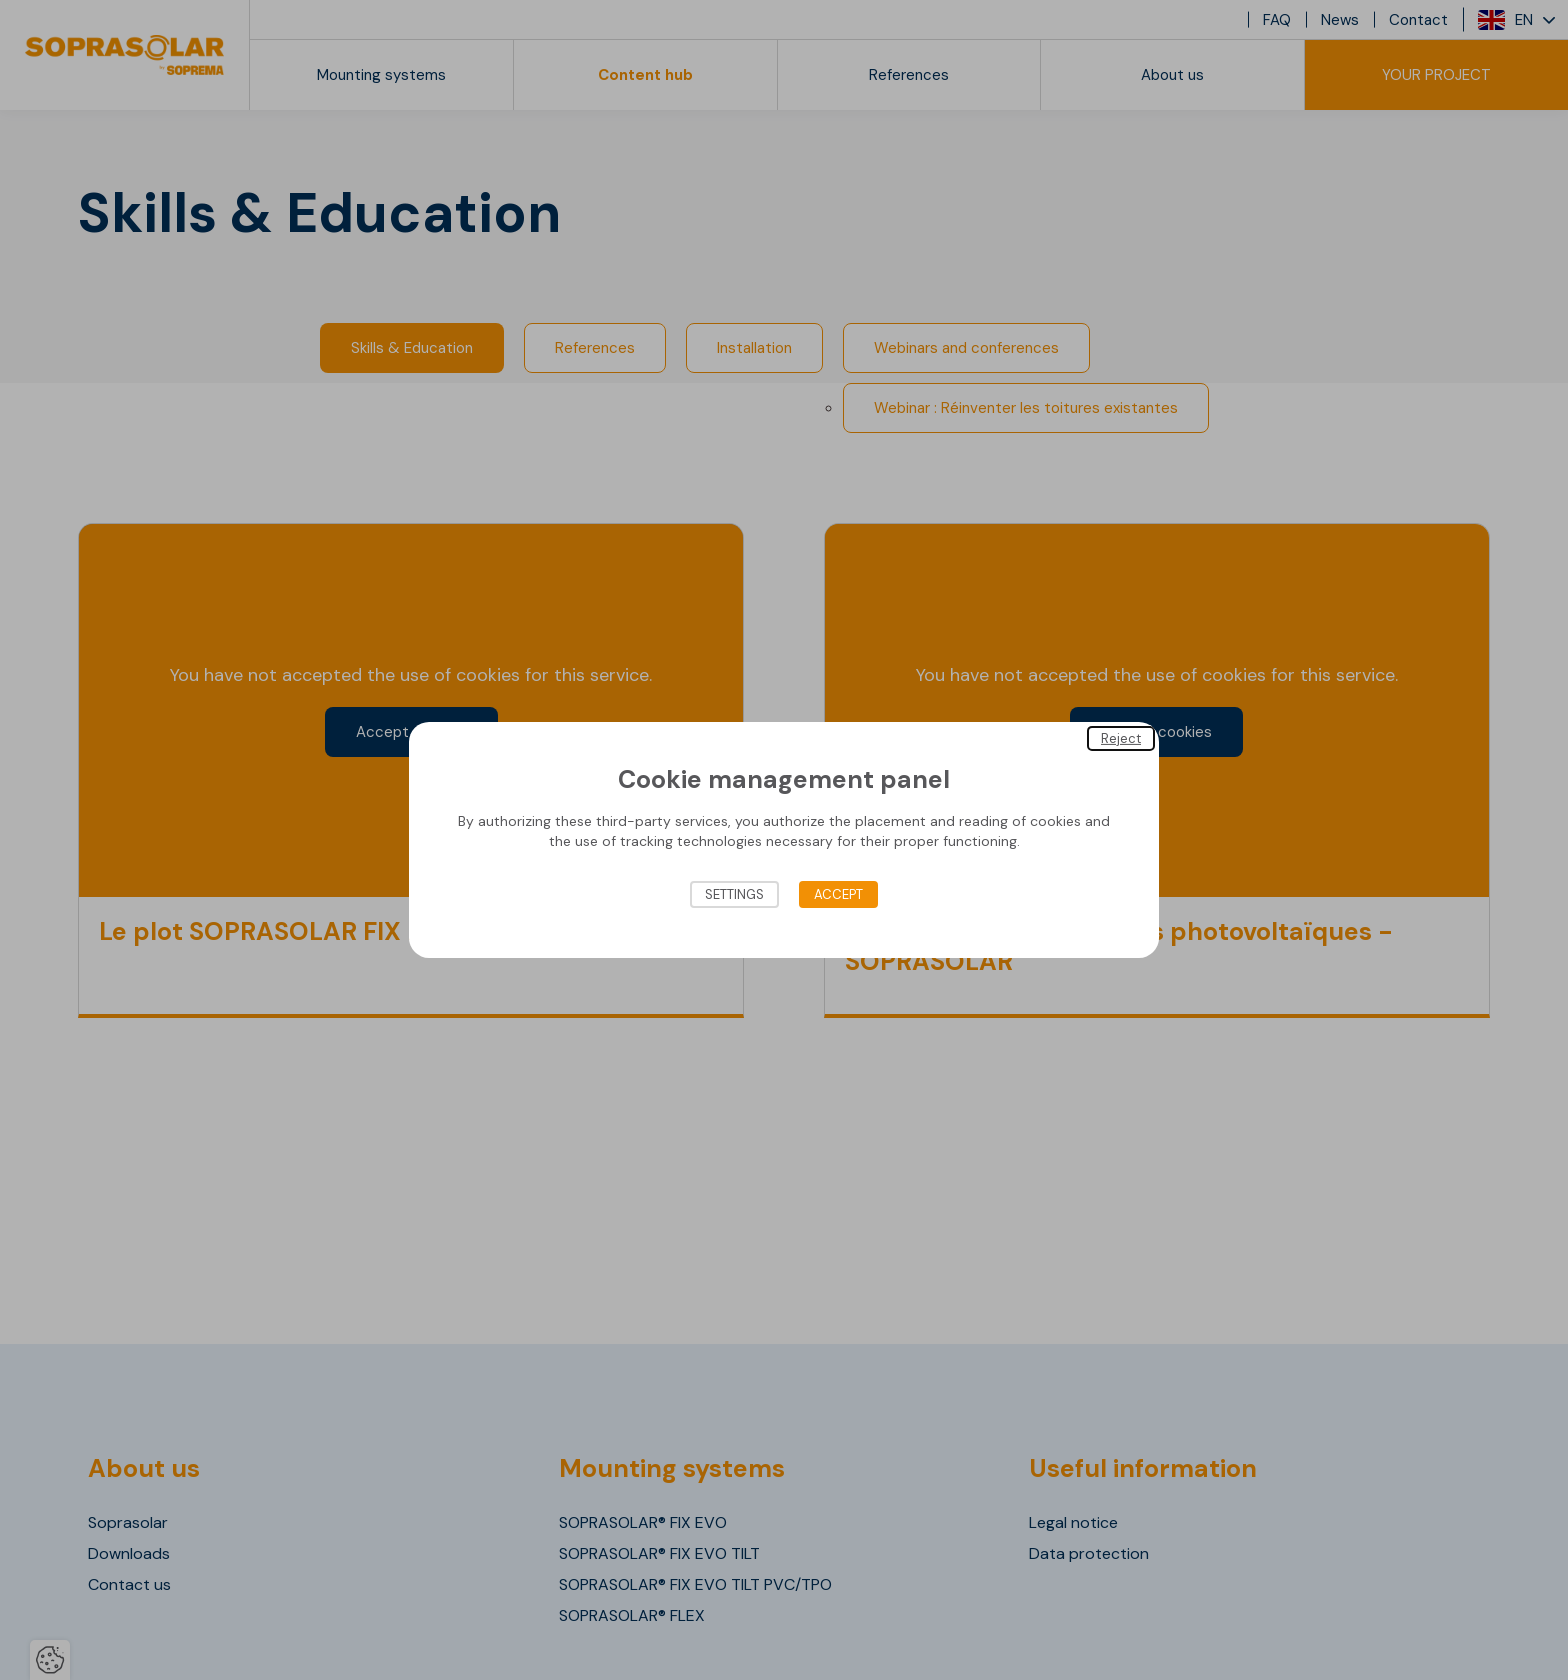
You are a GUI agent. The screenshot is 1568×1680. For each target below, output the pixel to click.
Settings (734, 894)
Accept (838, 894)
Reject (1121, 738)
